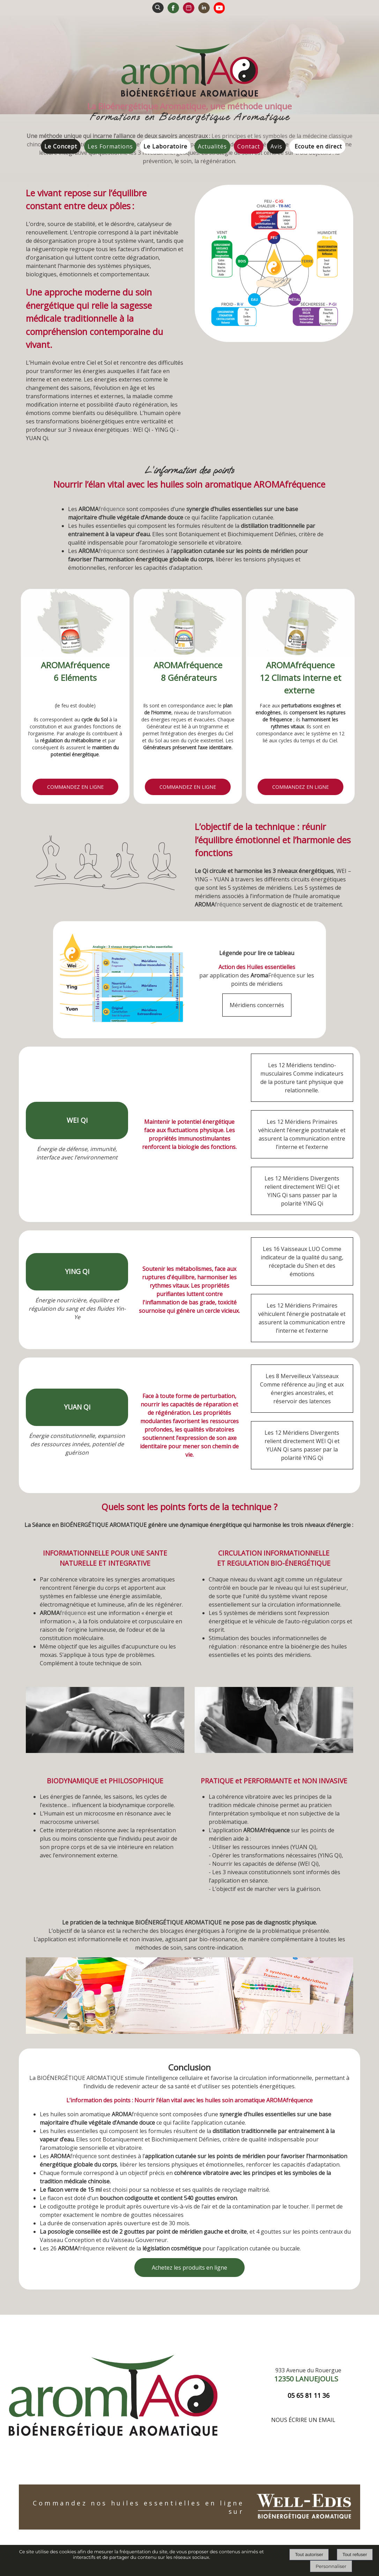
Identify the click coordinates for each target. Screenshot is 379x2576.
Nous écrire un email (303, 2420)
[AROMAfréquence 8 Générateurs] (188, 624)
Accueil (33, 150)
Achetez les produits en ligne (189, 2267)
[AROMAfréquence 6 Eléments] (75, 624)
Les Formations (110, 146)
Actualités (212, 146)
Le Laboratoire (165, 146)
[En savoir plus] (75, 787)
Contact (248, 146)
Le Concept (60, 146)
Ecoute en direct (318, 146)
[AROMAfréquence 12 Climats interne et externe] (300, 624)
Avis (276, 146)
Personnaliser (330, 2566)
